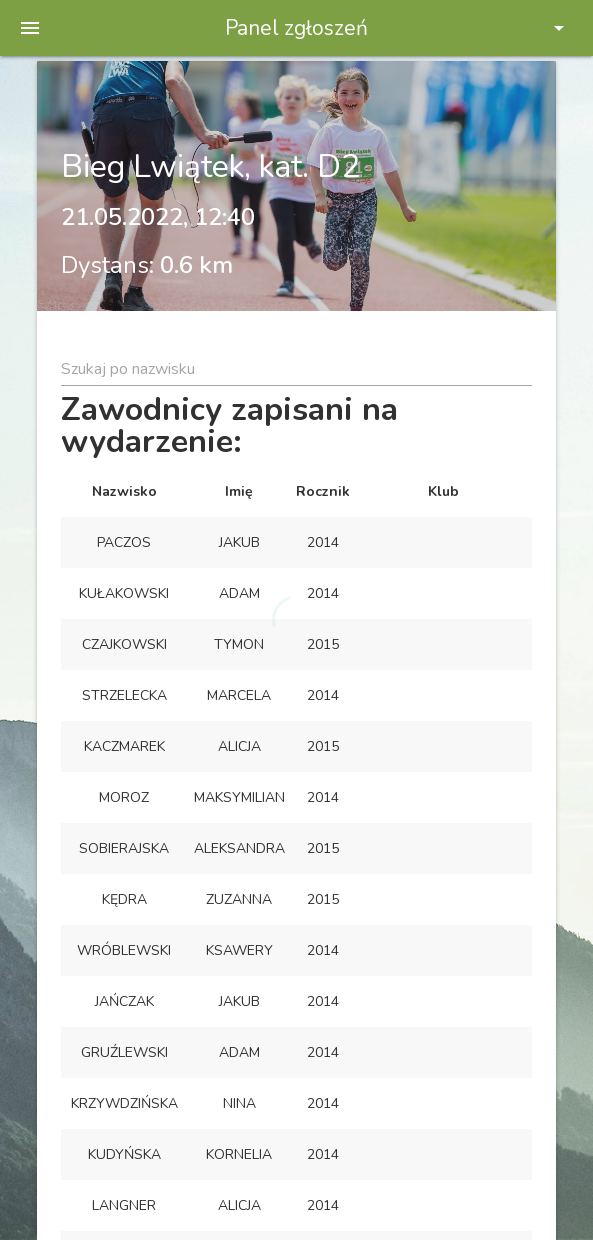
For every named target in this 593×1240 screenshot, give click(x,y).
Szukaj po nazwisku (128, 369)
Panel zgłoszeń (296, 28)
